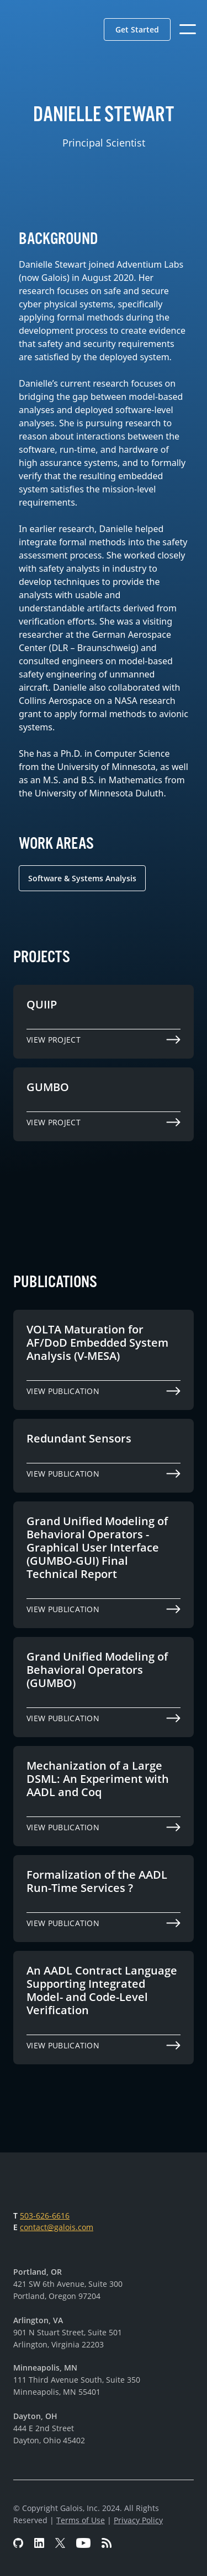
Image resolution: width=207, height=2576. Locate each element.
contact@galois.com (56, 2227)
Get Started (137, 29)
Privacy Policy (138, 2520)
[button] (137, 29)
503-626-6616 (45, 2215)
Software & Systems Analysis (82, 878)
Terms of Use (80, 2520)
